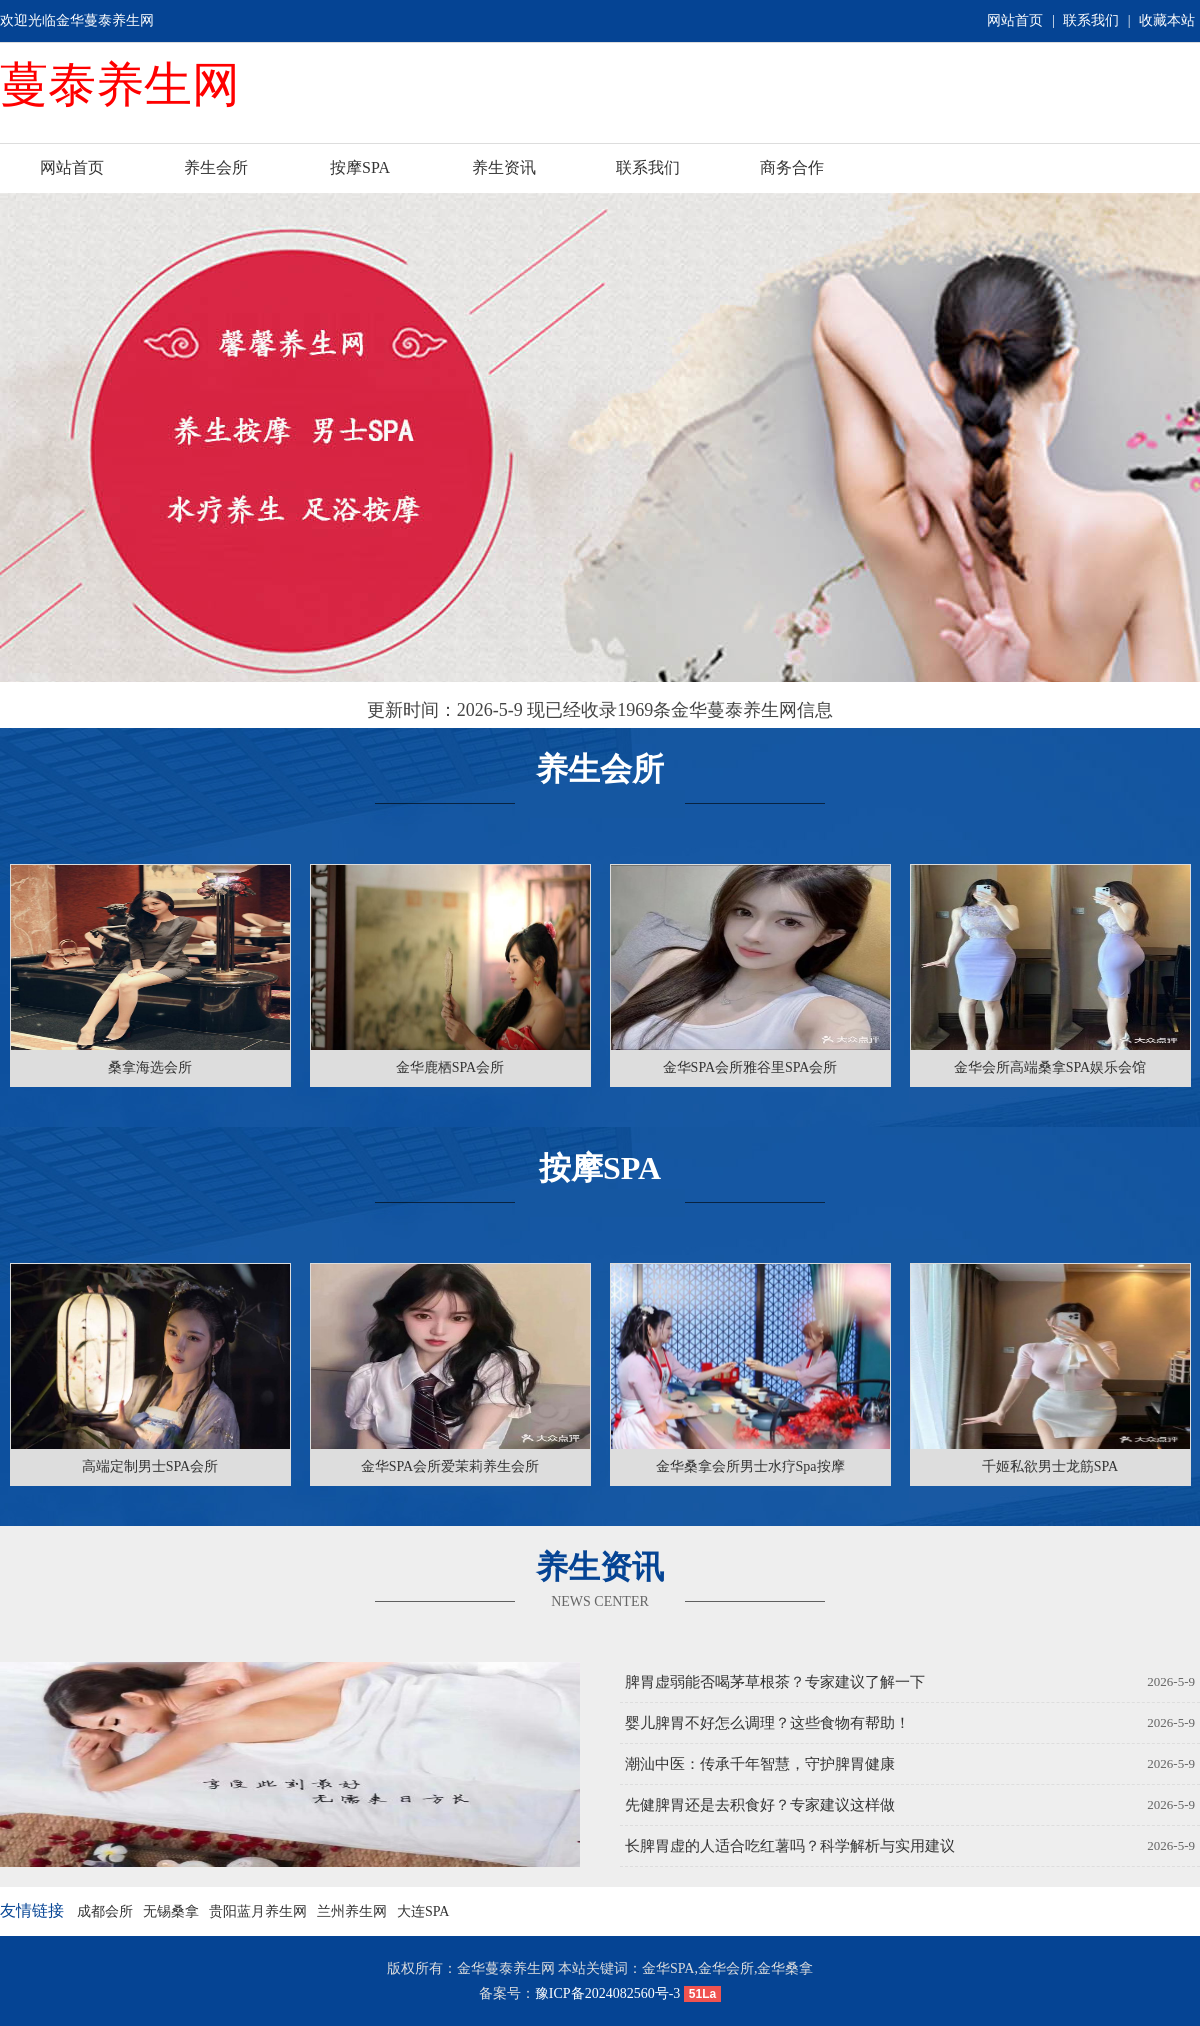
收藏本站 (1167, 20)
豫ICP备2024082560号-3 (607, 1993)
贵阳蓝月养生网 (258, 1911)
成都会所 (105, 1911)
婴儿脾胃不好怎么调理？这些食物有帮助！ (767, 1723)
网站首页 (1015, 20)
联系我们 (1091, 20)
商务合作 (792, 167)
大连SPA (423, 1911)
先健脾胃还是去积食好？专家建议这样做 (760, 1805)
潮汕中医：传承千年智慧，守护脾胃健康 (760, 1764)
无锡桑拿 (171, 1911)
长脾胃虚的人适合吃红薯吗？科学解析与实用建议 (790, 1846)
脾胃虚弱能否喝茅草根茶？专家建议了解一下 (775, 1682)
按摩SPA (360, 167)
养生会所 (216, 167)
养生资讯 (504, 167)
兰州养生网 (352, 1911)
